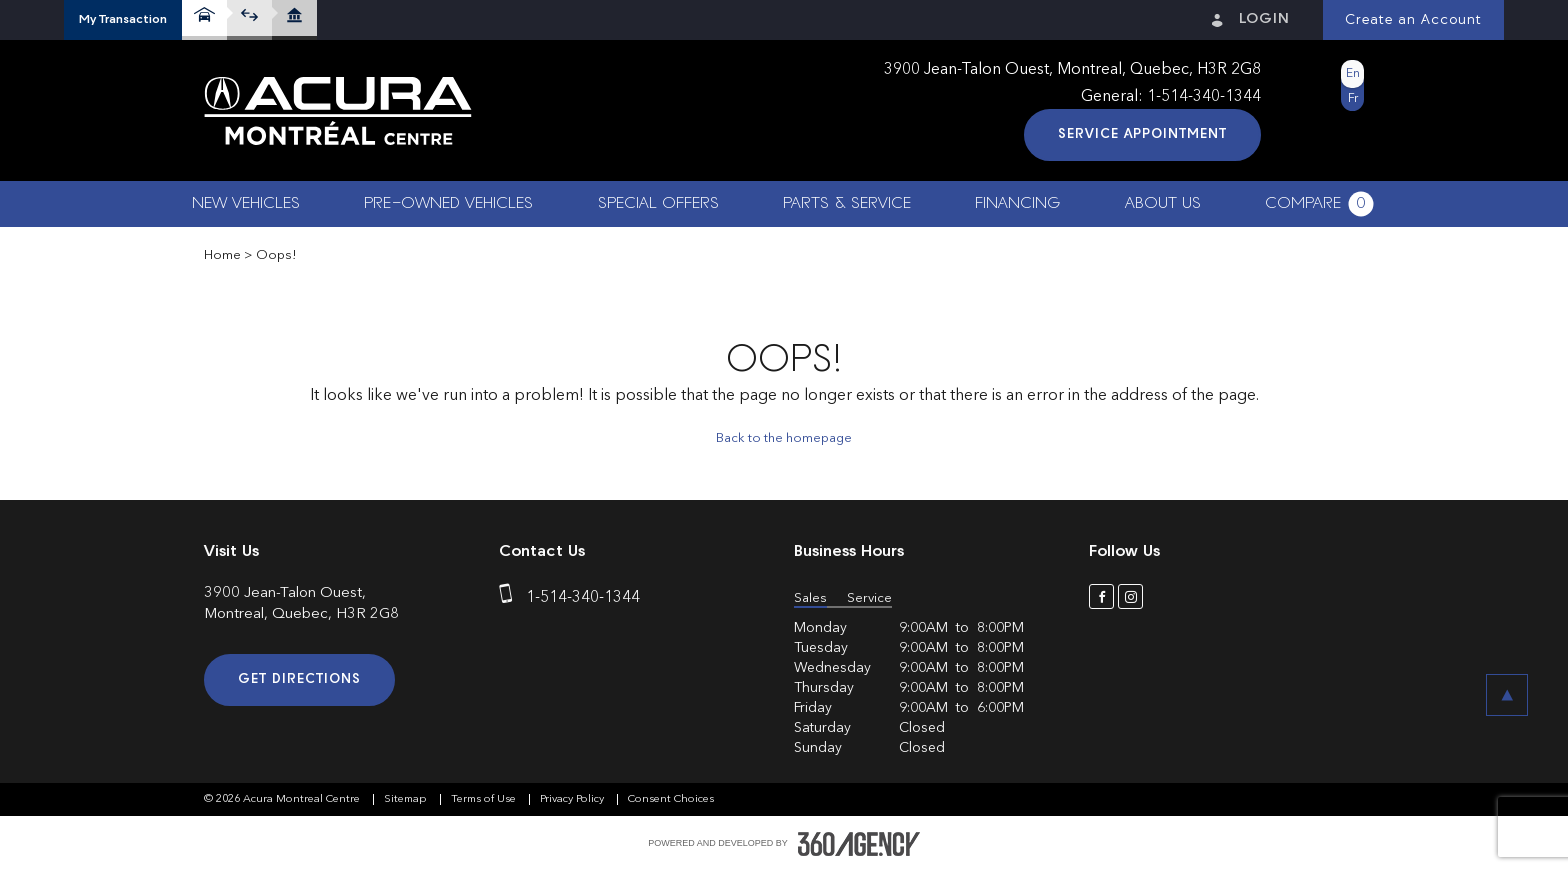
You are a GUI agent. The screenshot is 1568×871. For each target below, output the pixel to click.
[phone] (510, 598)
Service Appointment (1142, 134)
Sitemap (407, 799)
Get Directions (299, 679)
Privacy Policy (573, 799)
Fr (1353, 99)
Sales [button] (810, 598)
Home (222, 255)
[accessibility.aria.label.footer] (859, 844)
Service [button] (869, 598)
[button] (123, 20)
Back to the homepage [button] (784, 438)
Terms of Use (485, 799)
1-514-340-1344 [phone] (1204, 97)
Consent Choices (671, 799)
